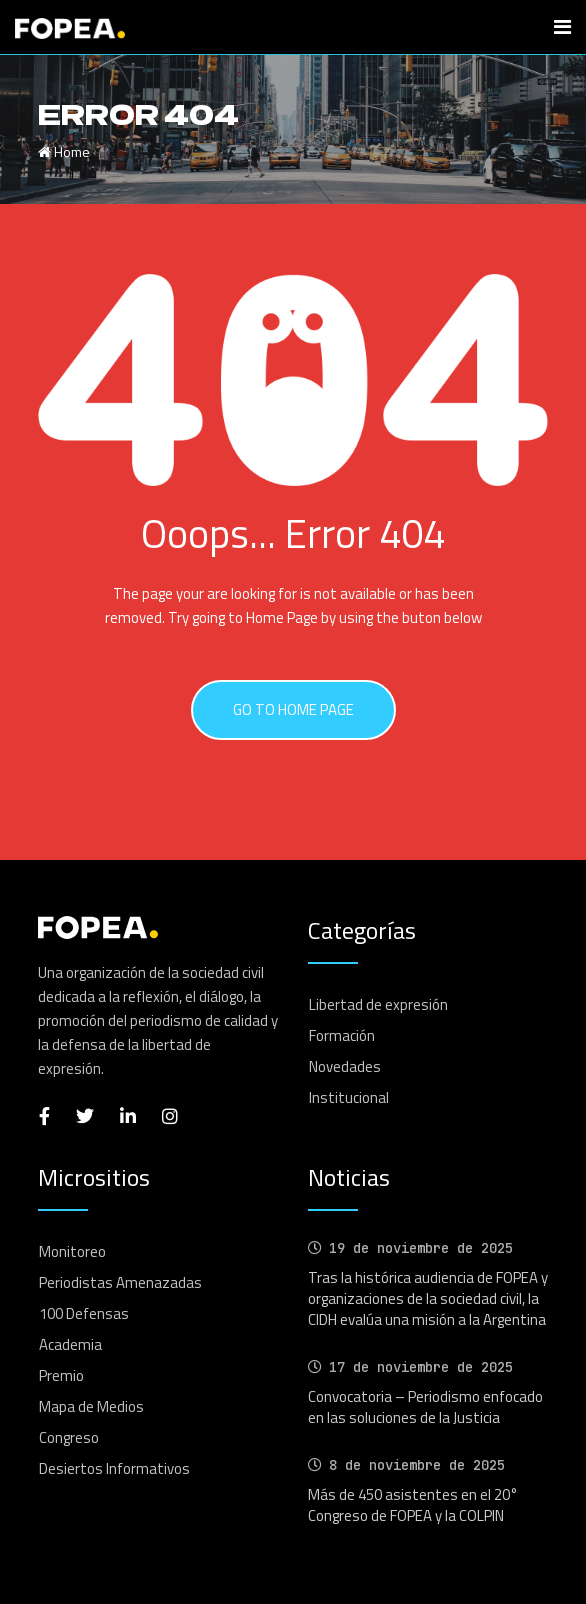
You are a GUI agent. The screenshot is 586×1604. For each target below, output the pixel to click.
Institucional (349, 1097)
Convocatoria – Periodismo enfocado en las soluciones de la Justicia (425, 1407)
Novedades (345, 1066)
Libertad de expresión (378, 1004)
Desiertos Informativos (114, 1468)
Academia (70, 1344)
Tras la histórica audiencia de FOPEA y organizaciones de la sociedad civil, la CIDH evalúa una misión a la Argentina (428, 1298)
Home (64, 151)
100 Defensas (84, 1313)
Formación (342, 1035)
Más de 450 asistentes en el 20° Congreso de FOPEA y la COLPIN (413, 1505)
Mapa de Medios (91, 1406)
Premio (61, 1375)
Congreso (69, 1437)
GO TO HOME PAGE (293, 709)
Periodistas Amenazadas (120, 1282)
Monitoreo (72, 1251)
